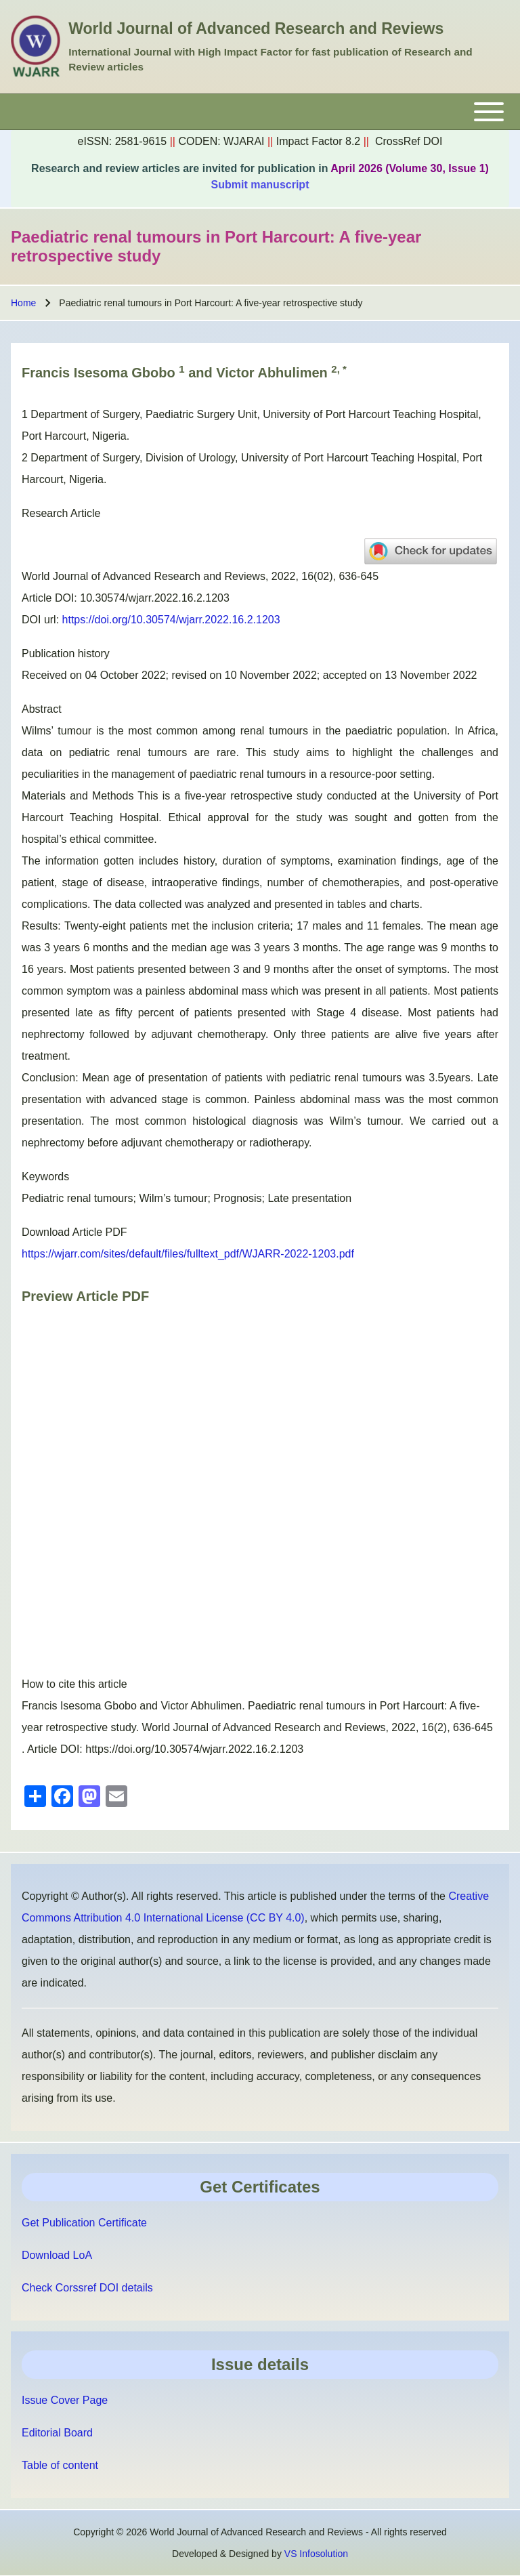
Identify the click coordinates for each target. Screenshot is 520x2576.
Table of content (60, 2465)
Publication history (66, 653)
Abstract (42, 709)
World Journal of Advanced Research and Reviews (255, 28)
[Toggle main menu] (260, 111)
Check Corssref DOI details (87, 2287)
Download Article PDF (74, 1232)
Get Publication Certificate (84, 2222)
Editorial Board (57, 2432)
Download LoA (57, 2255)
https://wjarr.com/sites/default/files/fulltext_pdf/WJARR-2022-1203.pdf (188, 1254)
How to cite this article (74, 1684)
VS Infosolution (316, 2553)
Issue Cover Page (65, 2400)
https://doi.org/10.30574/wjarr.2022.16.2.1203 (171, 619)
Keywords (45, 1176)
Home (23, 302)
